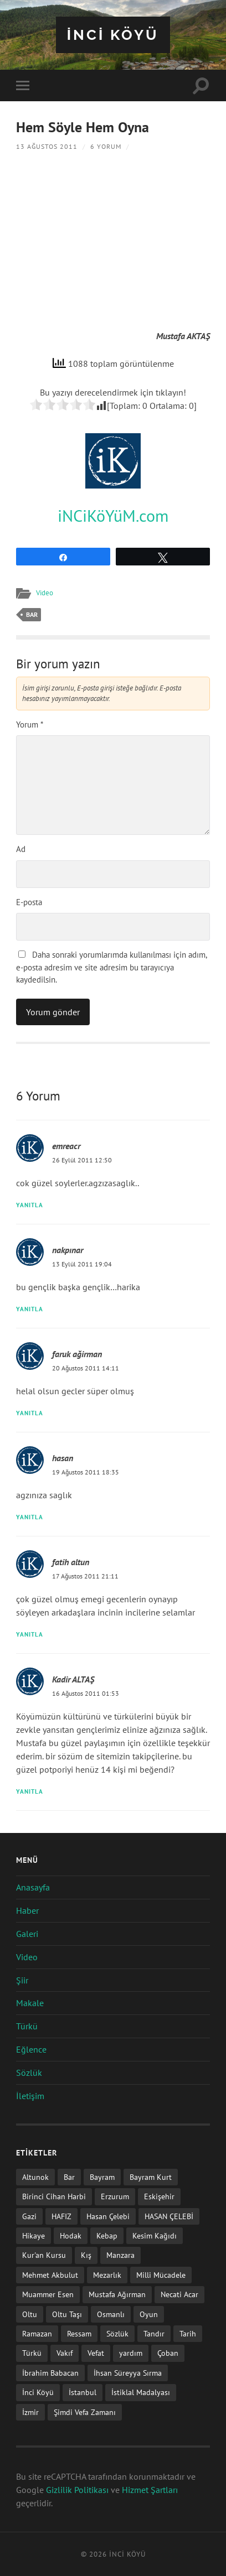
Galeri (27, 1933)
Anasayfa (33, 1887)
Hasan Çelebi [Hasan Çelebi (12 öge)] (108, 2216)
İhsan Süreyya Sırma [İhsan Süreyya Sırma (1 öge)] (128, 2372)
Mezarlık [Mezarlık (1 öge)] (107, 2274)
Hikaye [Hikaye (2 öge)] (33, 2235)
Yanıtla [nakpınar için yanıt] (29, 1309)
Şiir (22, 1980)
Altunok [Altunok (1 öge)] (35, 2177)
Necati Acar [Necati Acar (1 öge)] (179, 2294)
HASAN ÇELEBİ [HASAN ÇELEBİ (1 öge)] (169, 2216)
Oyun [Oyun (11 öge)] (149, 2314)
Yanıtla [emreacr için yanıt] (29, 1205)
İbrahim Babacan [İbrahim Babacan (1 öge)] (50, 2372)
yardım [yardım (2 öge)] (130, 2353)
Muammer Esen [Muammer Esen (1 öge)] (48, 2294)
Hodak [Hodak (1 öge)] (70, 2235)
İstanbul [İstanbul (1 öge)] (82, 2392)
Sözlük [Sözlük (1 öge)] (117, 2333)
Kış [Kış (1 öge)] (86, 2255)
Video (44, 593)
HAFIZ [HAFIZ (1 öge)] (61, 2216)
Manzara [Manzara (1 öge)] (120, 2255)
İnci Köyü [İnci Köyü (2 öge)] (38, 2392)
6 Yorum (105, 146)
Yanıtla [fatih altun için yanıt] (29, 1634)
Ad (20, 849)
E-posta (29, 902)
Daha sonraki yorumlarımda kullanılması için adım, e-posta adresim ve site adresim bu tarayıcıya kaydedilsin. (111, 967)
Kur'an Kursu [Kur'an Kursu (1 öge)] (44, 2255)
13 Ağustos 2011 (47, 146)
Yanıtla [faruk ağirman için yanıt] (29, 1413)
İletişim (30, 2095)
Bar (32, 614)
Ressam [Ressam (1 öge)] (79, 2333)
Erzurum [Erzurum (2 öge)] (115, 2196)
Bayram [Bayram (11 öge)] (102, 2177)
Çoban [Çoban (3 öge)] (167, 2353)
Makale (30, 2002)
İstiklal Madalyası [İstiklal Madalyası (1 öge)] (140, 2392)
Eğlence (31, 2049)
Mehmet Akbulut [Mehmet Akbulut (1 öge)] (50, 2274)
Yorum (29, 724)
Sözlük (29, 2072)
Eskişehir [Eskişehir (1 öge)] (159, 2196)
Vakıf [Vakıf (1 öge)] (64, 2353)
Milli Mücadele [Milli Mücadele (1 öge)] (161, 2274)
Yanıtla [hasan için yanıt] (29, 1517)
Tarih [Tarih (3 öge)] (187, 2333)
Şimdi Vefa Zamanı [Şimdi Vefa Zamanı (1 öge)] (85, 2412)
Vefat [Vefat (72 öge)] (96, 2353)
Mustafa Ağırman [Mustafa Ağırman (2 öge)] (117, 2294)
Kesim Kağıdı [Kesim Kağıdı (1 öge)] (154, 2235)
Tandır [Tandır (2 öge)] (154, 2333)
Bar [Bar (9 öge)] (69, 2177)
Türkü (27, 2026)
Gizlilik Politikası (77, 2489)
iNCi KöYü (113, 34)
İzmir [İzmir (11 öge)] (30, 2412)
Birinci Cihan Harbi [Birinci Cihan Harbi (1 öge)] (54, 2196)
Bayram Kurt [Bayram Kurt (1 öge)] (151, 2177)
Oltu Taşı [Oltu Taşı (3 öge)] (67, 2314)
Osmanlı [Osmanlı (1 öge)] (111, 2314)
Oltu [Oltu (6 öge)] (29, 2314)
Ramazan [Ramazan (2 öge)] (37, 2333)
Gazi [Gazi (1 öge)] (29, 2216)
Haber (27, 1910)
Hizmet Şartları (150, 2489)
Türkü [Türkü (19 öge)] (32, 2353)
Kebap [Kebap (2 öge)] (106, 2235)
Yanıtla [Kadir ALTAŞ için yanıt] (29, 1791)
